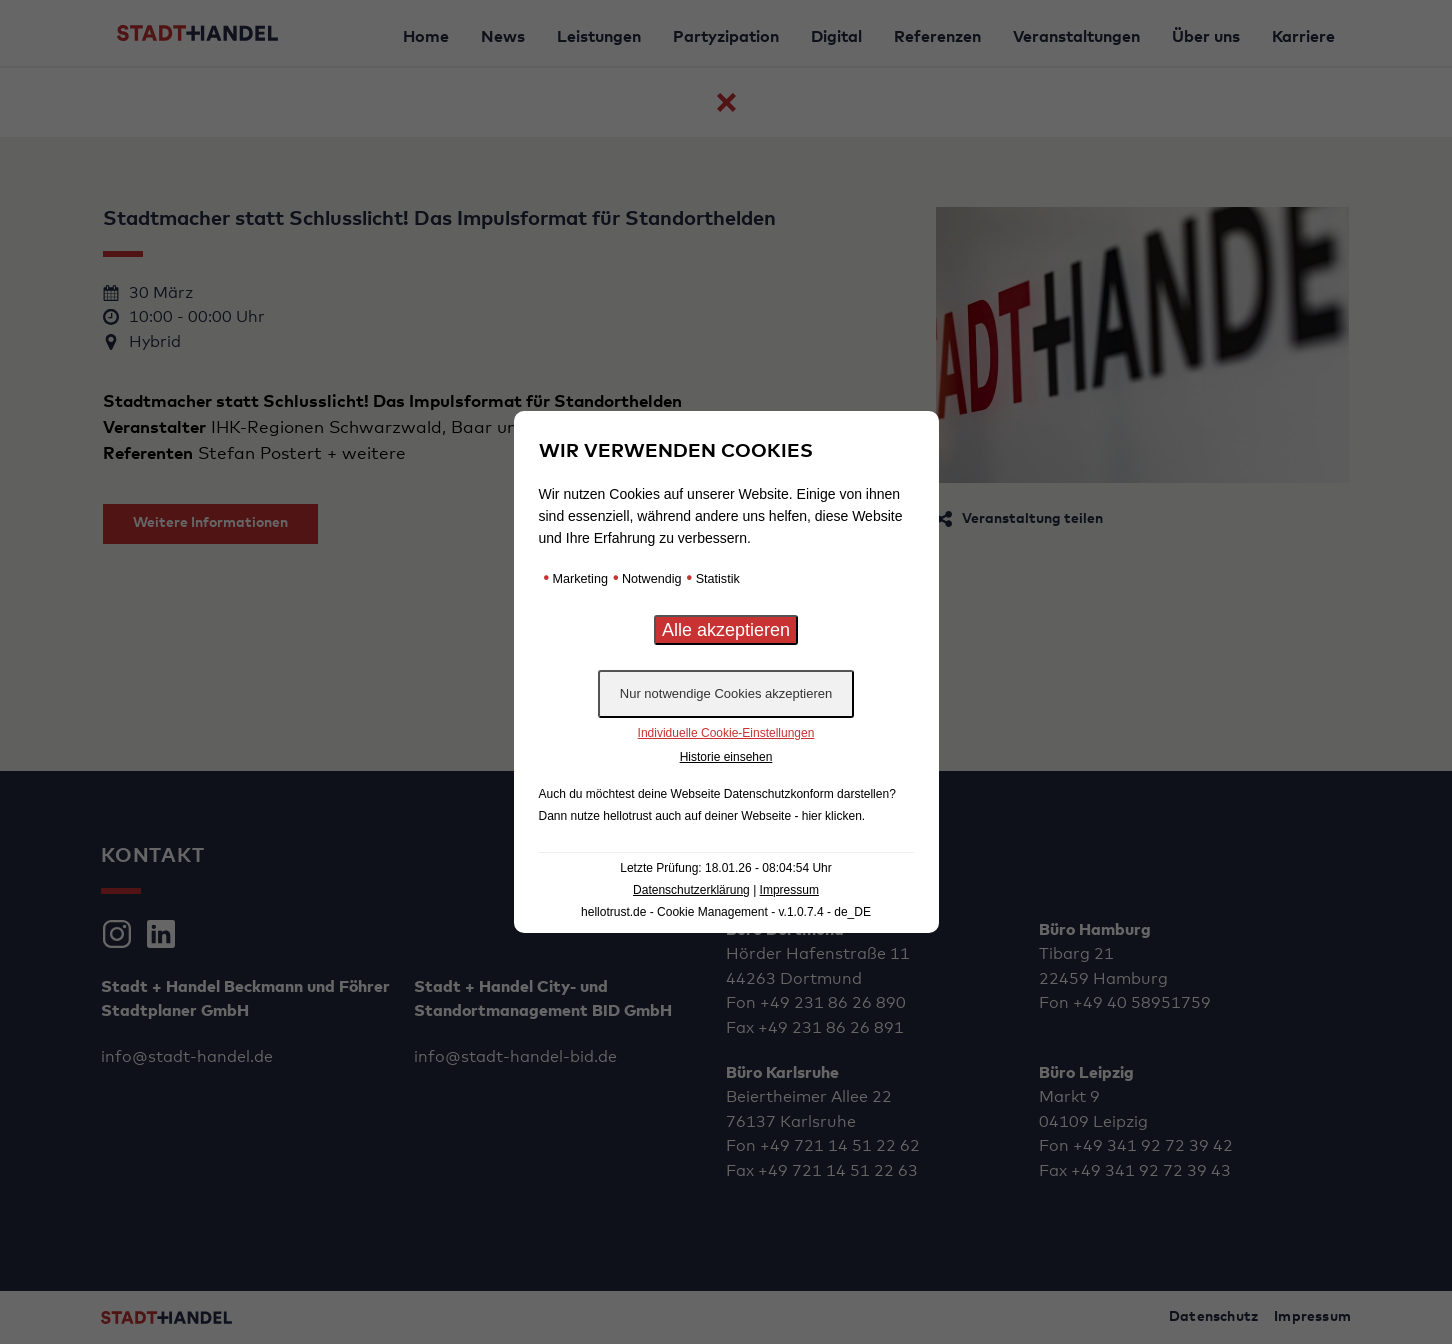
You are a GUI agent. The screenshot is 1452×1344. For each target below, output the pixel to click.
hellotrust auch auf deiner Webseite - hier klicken (732, 816)
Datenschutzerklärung (691, 890)
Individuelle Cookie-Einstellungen (726, 733)
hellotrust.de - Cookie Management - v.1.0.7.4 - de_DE (726, 912)
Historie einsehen (726, 757)
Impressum (789, 890)
